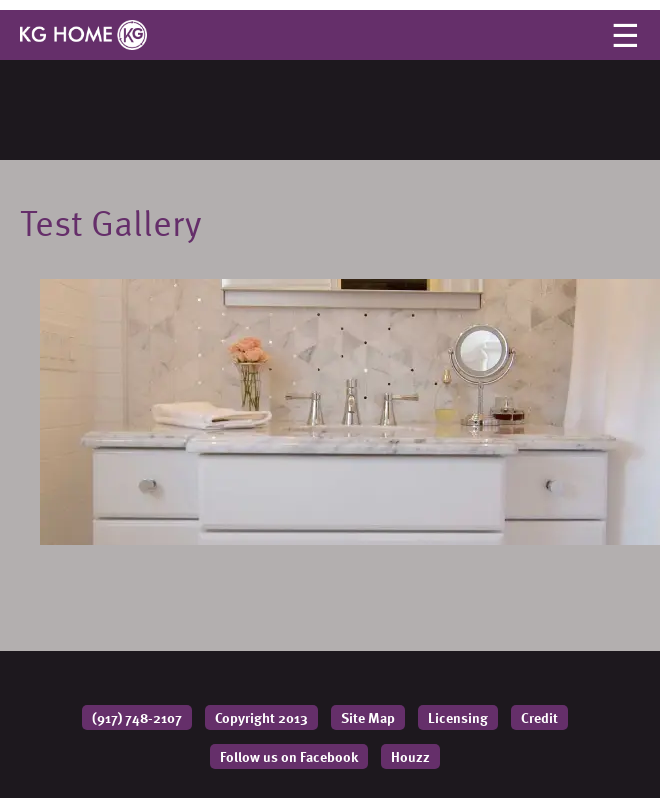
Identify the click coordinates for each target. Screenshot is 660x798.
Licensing (458, 717)
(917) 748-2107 (137, 717)
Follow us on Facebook (289, 756)
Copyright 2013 (261, 717)
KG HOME (83, 35)
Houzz (410, 756)
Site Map (368, 717)
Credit (539, 717)
